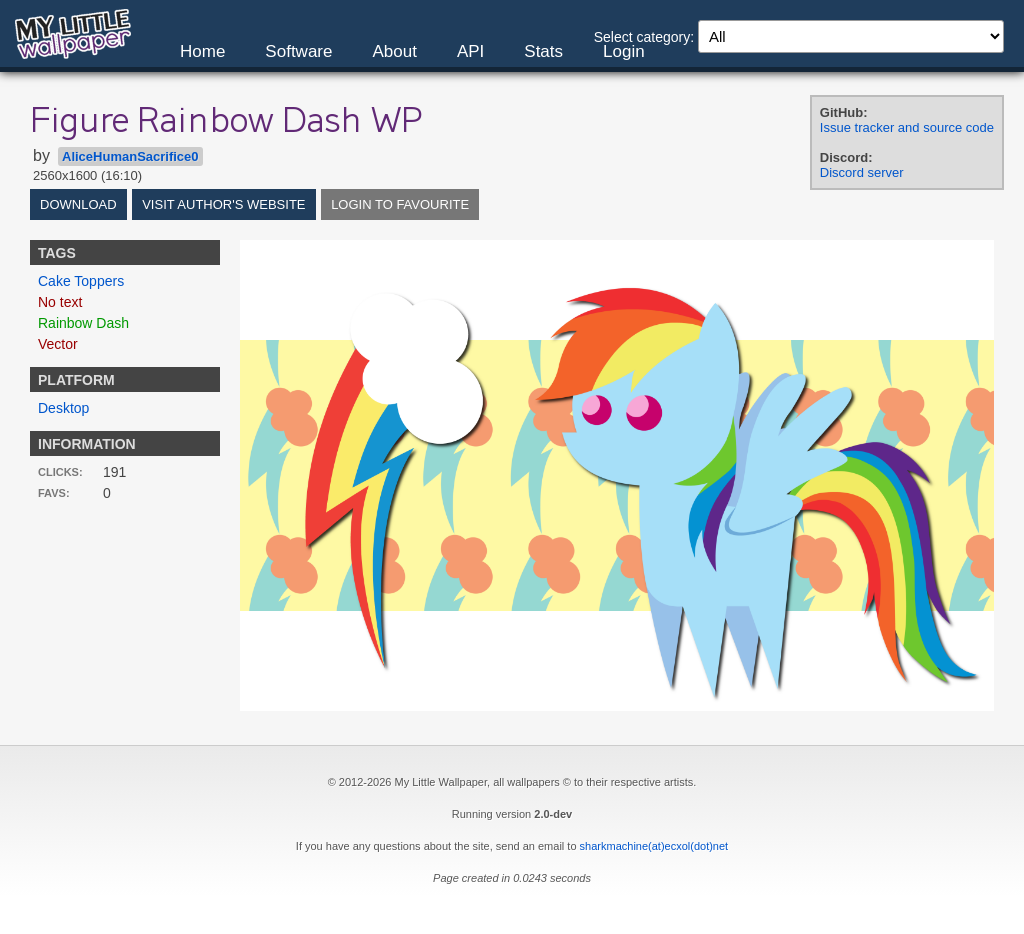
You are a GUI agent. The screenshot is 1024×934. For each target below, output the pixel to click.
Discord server (862, 172)
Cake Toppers (81, 281)
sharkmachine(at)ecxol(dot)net (654, 846)
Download (78, 204)
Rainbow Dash (83, 323)
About (394, 51)
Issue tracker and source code (907, 127)
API (470, 51)
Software (298, 51)
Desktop (63, 408)
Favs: (54, 493)
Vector (58, 344)
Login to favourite (400, 204)
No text (60, 302)
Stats (543, 51)
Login (624, 51)
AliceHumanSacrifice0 (130, 156)
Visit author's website (223, 204)
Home (202, 51)
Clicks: (60, 472)
